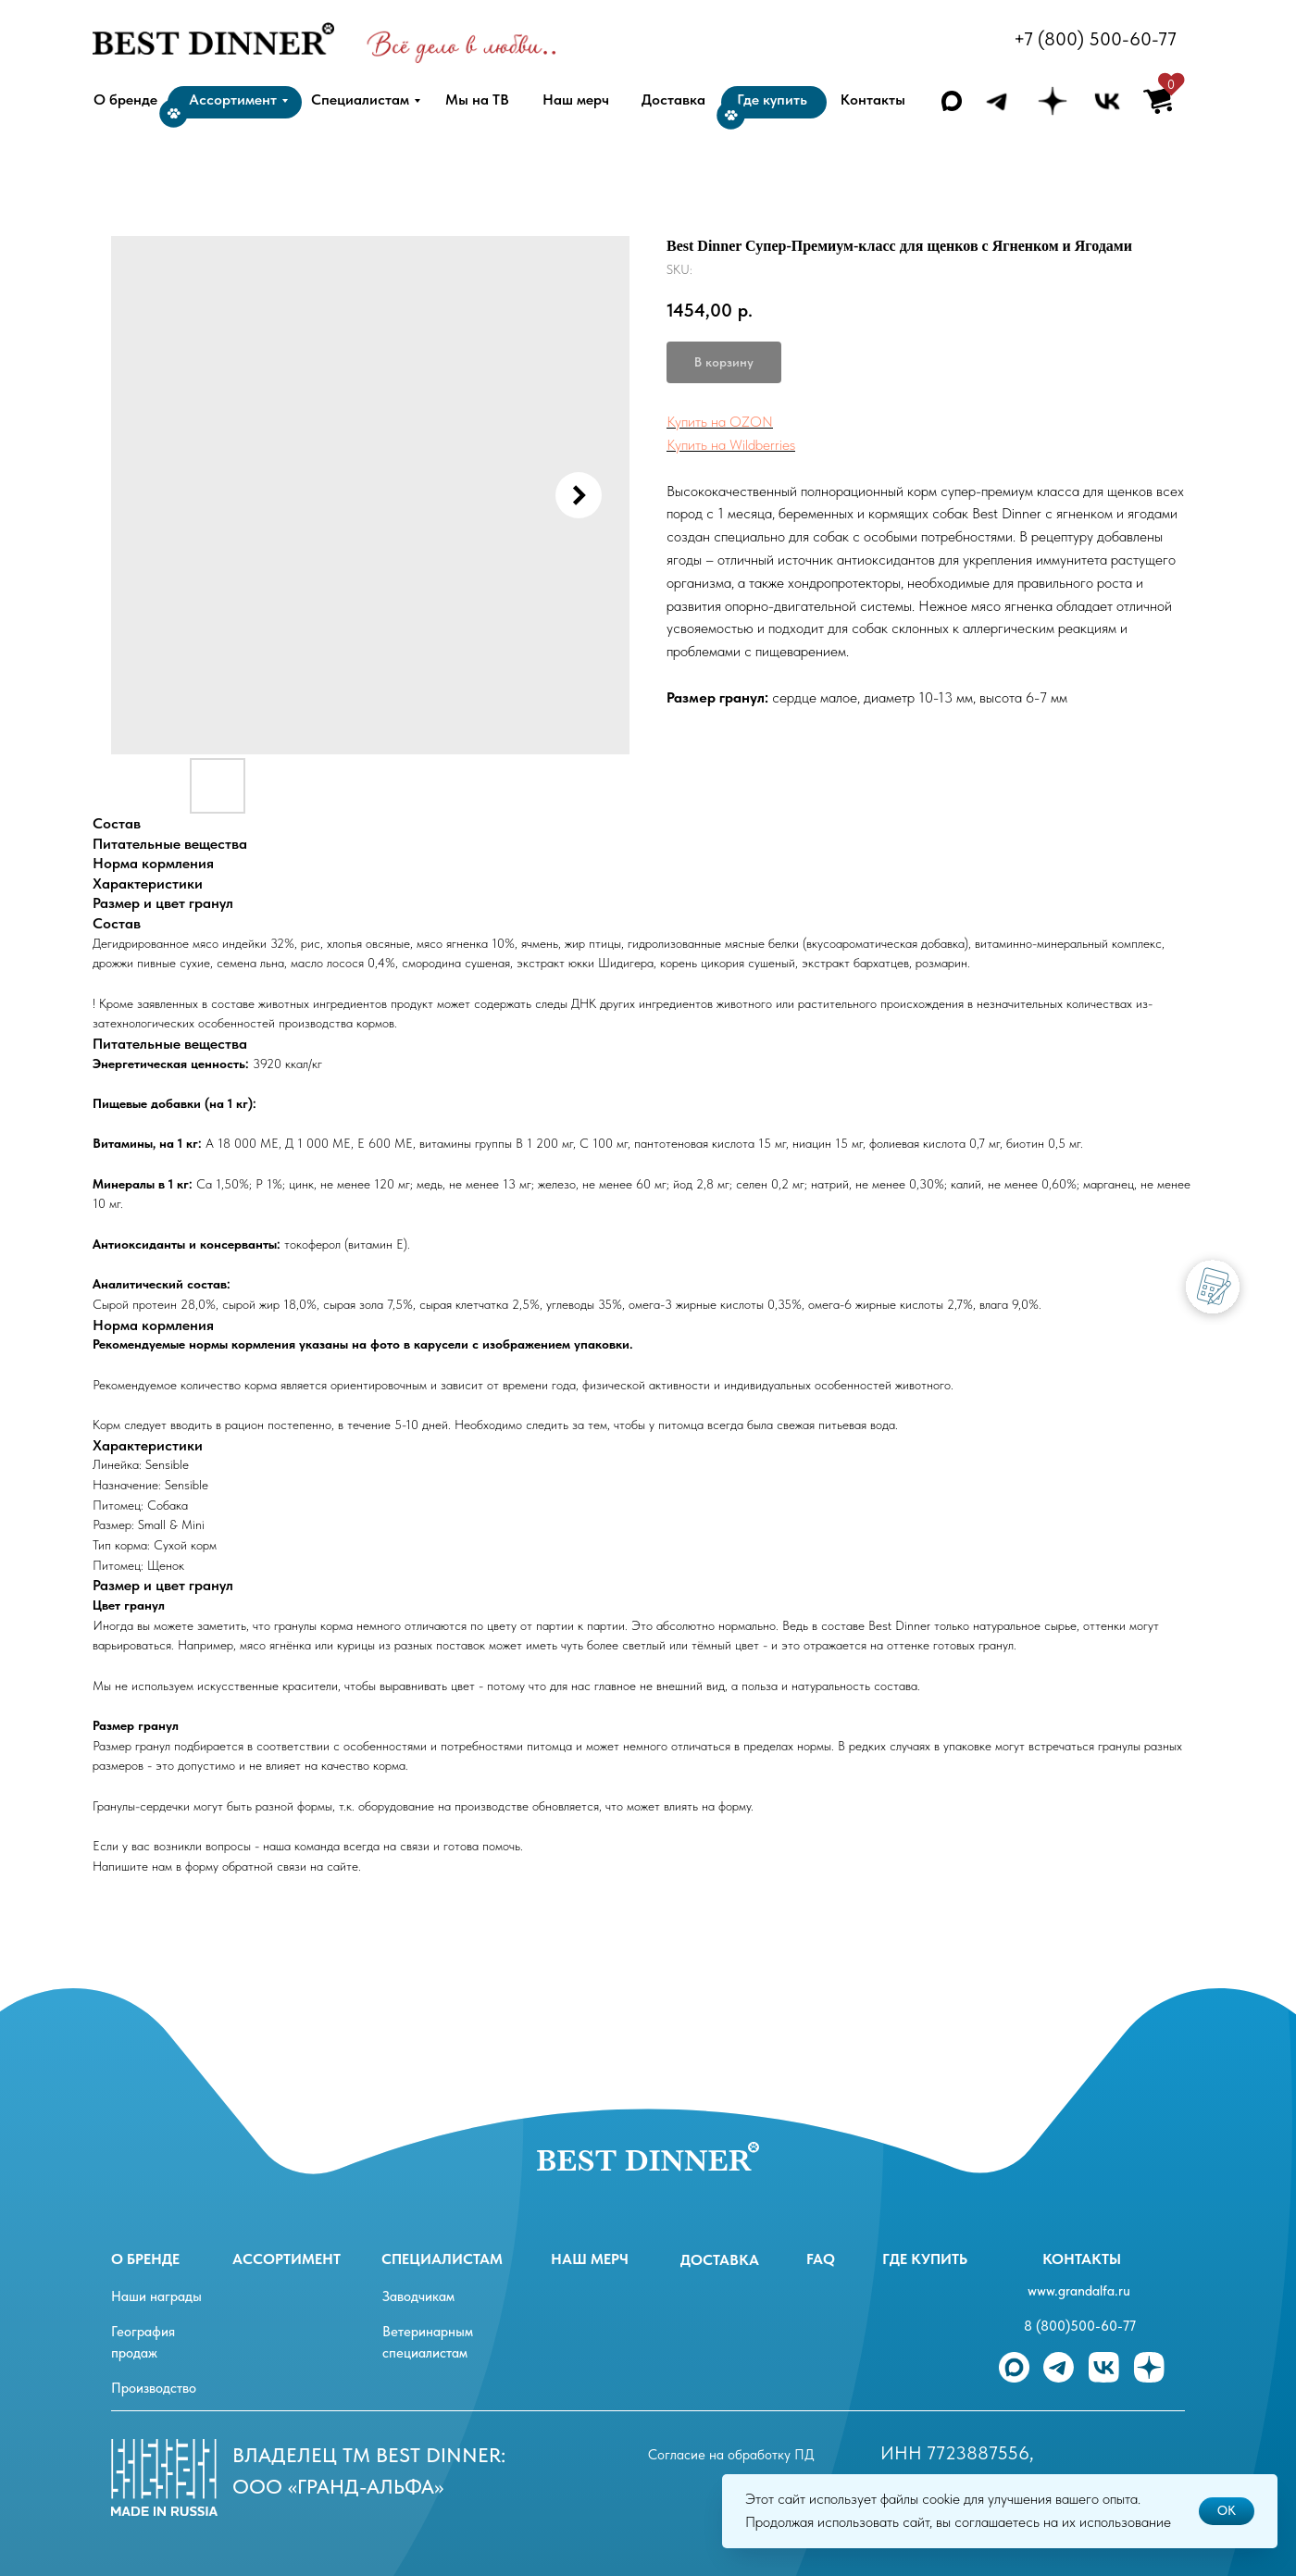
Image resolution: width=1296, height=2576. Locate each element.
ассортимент (286, 2259)
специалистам (442, 2259)
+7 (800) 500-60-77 (1095, 39)
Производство (153, 2388)
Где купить (924, 2259)
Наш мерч (590, 2259)
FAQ (820, 2259)
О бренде (145, 2259)
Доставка (719, 2260)
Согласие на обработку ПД (731, 2454)
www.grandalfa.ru (1079, 2291)
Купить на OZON (720, 421)
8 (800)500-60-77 (1080, 2326)
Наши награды (156, 2296)
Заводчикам (418, 2296)
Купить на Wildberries (731, 445)
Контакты (1081, 2259)
